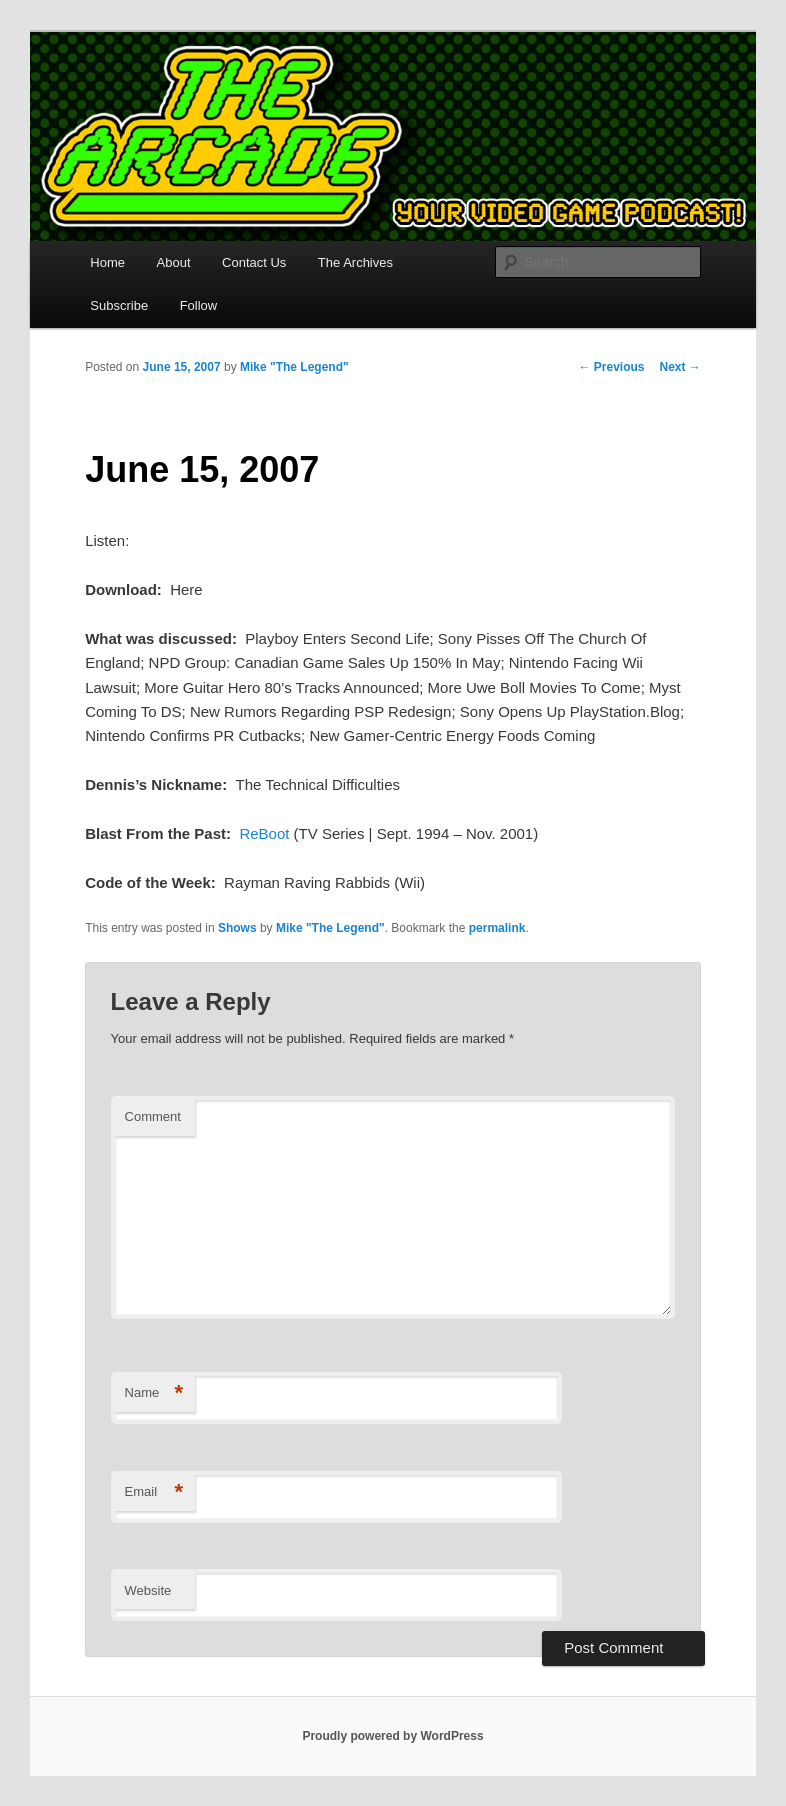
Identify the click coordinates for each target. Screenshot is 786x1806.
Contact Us (254, 262)
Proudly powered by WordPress (392, 1736)
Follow (199, 305)
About (174, 262)
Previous (611, 367)
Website (148, 1590)
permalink (497, 928)
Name (154, 1393)
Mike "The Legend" (294, 367)
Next (679, 367)
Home (107, 262)
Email (154, 1492)
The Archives (355, 262)
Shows (237, 928)
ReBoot (264, 833)
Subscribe (119, 305)
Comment (153, 1116)
